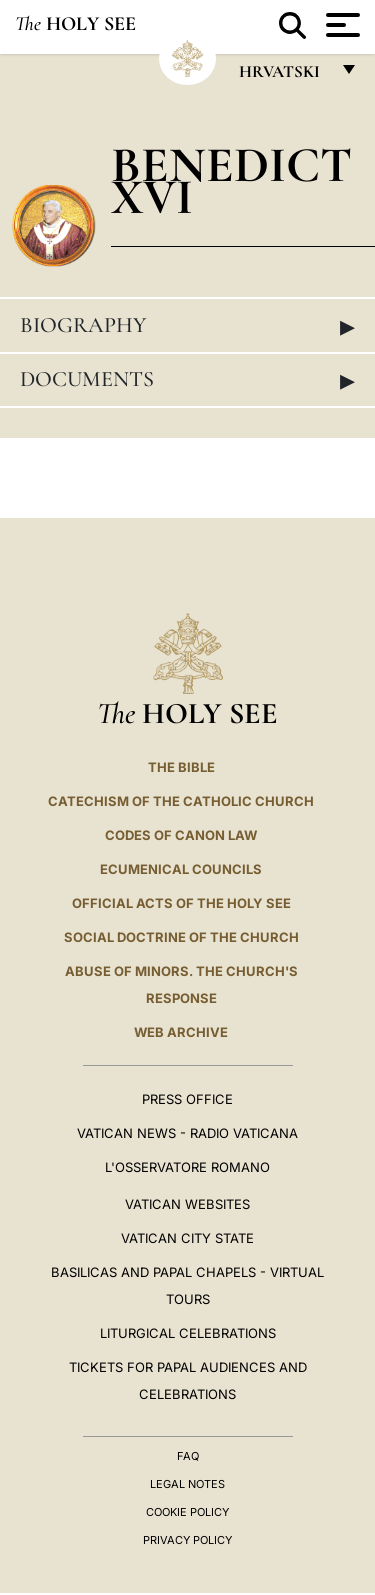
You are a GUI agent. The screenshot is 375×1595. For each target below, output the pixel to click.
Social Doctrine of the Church (181, 937)
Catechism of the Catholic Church (181, 801)
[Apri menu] (340, 25)
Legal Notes (187, 1484)
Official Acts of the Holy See (181, 903)
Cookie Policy (187, 1512)
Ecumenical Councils (181, 869)
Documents (187, 380)
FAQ (188, 1456)
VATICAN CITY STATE (187, 1238)
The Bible (181, 767)
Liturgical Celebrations (188, 1333)
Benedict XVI (231, 180)
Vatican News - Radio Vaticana (187, 1133)
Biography (187, 326)
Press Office (187, 1099)
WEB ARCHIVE (181, 1032)
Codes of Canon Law (181, 835)
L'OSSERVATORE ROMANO (187, 1167)
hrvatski (283, 76)
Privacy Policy (187, 1540)
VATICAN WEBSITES (187, 1204)
